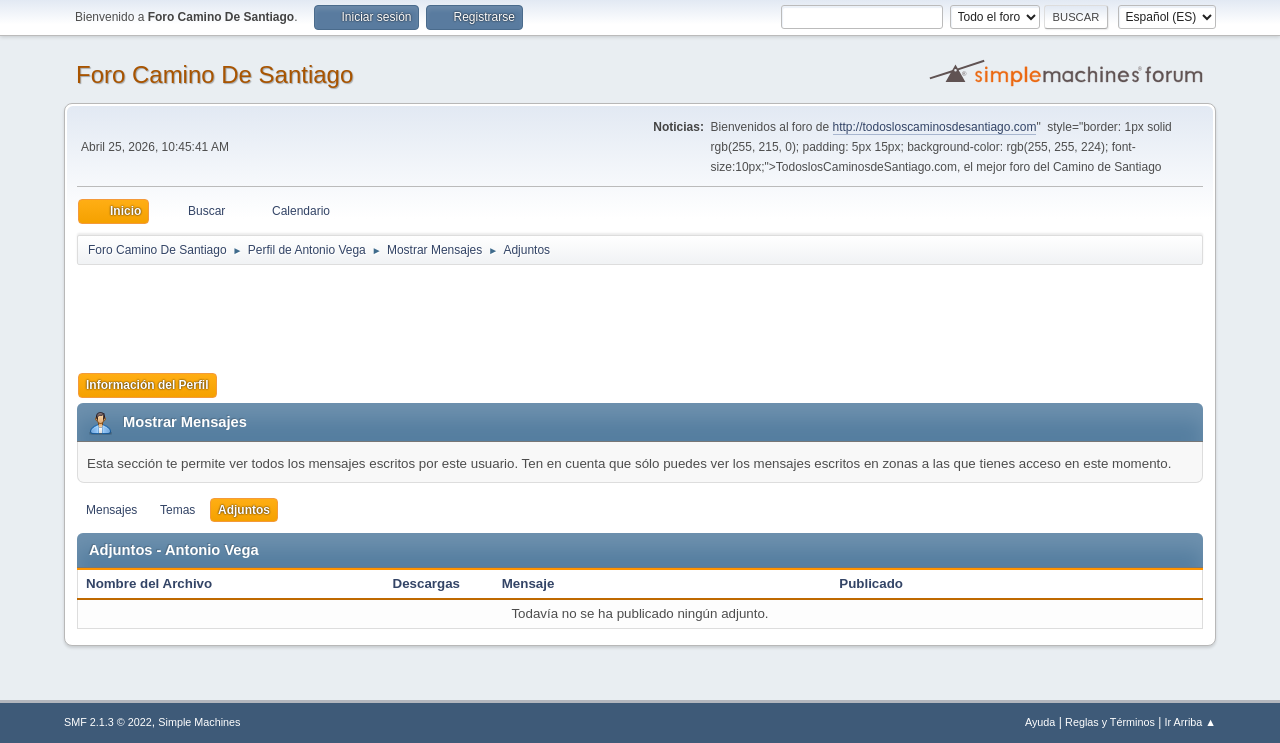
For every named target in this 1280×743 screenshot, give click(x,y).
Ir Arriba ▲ (1190, 722)
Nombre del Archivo (160, 583)
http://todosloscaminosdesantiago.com (935, 127)
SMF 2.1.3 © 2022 (108, 722)
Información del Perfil (147, 385)
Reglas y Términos (1110, 722)
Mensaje (528, 583)
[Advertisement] (429, 312)
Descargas (426, 583)
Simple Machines (199, 722)
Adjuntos (244, 510)
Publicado (871, 583)
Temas (177, 510)
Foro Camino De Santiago (214, 74)
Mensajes (111, 510)
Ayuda (1040, 722)
